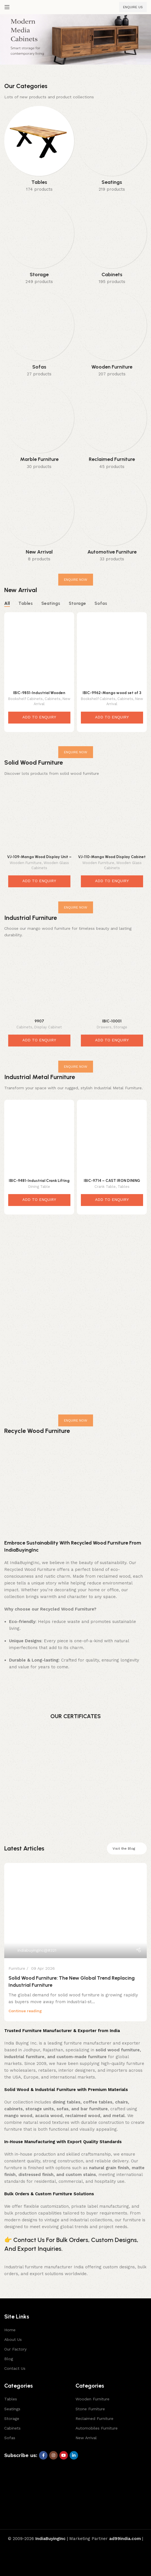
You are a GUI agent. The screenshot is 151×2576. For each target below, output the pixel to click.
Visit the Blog (127, 1848)
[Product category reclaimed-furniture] (112, 428)
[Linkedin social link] (74, 2455)
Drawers (104, 1027)
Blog (8, 2358)
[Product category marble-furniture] (39, 428)
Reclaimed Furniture (94, 2418)
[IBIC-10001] (112, 982)
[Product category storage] (39, 243)
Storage (120, 1027)
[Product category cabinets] (112, 243)
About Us (13, 2339)
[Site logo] (75, 6)
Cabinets (53, 699)
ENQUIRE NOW (75, 580)
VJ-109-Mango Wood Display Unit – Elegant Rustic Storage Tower (39, 858)
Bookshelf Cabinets (25, 699)
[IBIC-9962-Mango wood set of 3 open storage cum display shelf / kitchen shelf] (112, 651)
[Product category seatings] (112, 150)
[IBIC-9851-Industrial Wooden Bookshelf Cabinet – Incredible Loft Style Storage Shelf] (39, 651)
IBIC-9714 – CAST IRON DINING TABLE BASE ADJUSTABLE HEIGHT (112, 1182)
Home (10, 2330)
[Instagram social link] (53, 2455)
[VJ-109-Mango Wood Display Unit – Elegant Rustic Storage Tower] (39, 817)
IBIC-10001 (112, 1021)
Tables (124, 1186)
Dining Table (39, 1186)
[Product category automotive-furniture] (112, 520)
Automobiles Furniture (97, 2428)
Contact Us (14, 2368)
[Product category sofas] (39, 335)
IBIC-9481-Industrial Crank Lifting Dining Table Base (39, 1182)
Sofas (9, 2437)
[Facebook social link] (43, 2455)
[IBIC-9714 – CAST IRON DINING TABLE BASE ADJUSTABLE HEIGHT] (112, 1139)
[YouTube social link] (63, 2455)
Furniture (16, 1968)
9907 (39, 1021)
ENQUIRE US (133, 7)
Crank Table (105, 1186)
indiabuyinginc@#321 (37, 1950)
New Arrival (86, 2437)
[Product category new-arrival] (39, 520)
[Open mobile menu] (7, 7)
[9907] (39, 982)
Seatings (12, 2409)
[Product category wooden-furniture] (112, 335)
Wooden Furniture (26, 863)
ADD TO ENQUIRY (39, 717)
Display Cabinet (48, 1027)
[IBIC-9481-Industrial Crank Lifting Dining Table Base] (39, 1139)
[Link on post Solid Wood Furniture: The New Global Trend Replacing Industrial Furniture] (75, 1910)
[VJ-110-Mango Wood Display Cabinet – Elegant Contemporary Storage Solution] (112, 817)
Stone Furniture (90, 2409)
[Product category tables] (39, 150)
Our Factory (15, 2349)
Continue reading (25, 2011)
